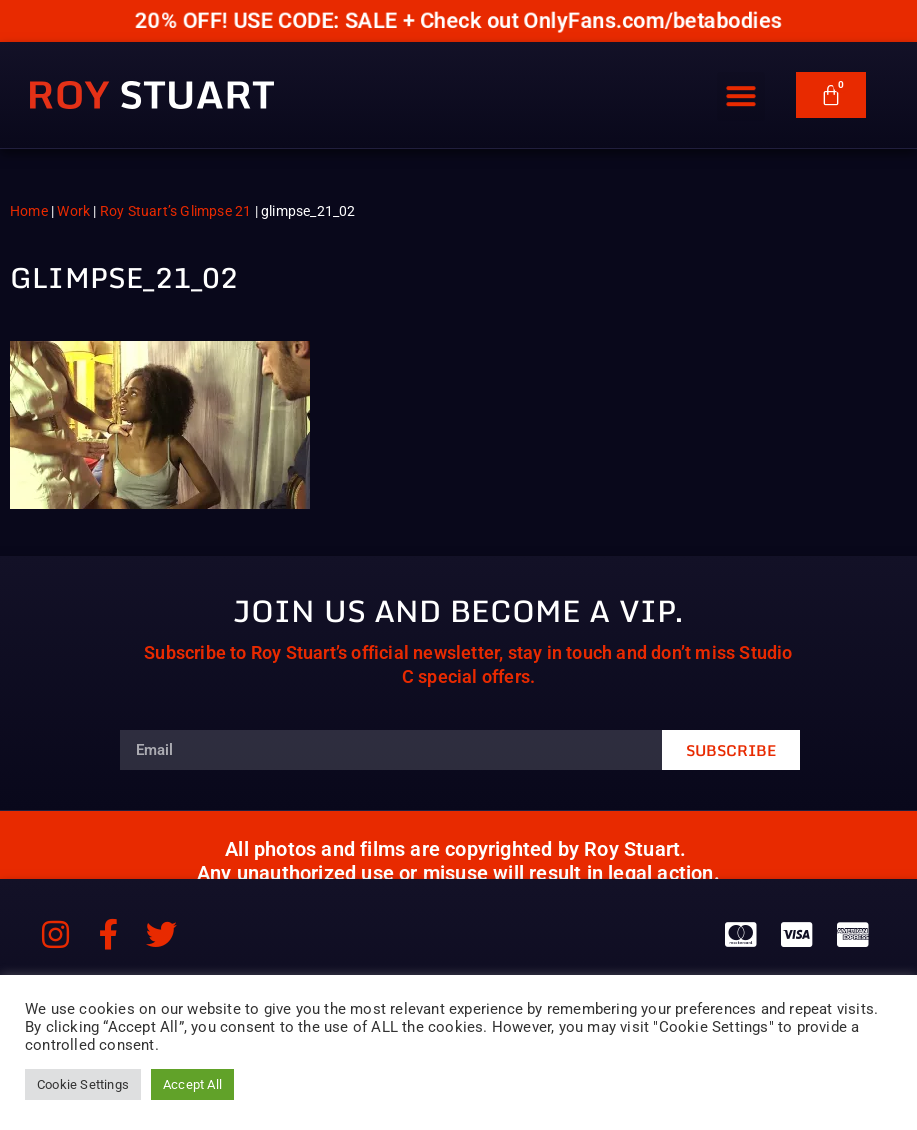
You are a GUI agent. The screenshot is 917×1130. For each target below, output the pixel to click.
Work (73, 211)
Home (29, 211)
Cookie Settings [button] (83, 1084)
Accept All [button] (192, 1084)
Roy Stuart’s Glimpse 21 (176, 211)
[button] (741, 88)
